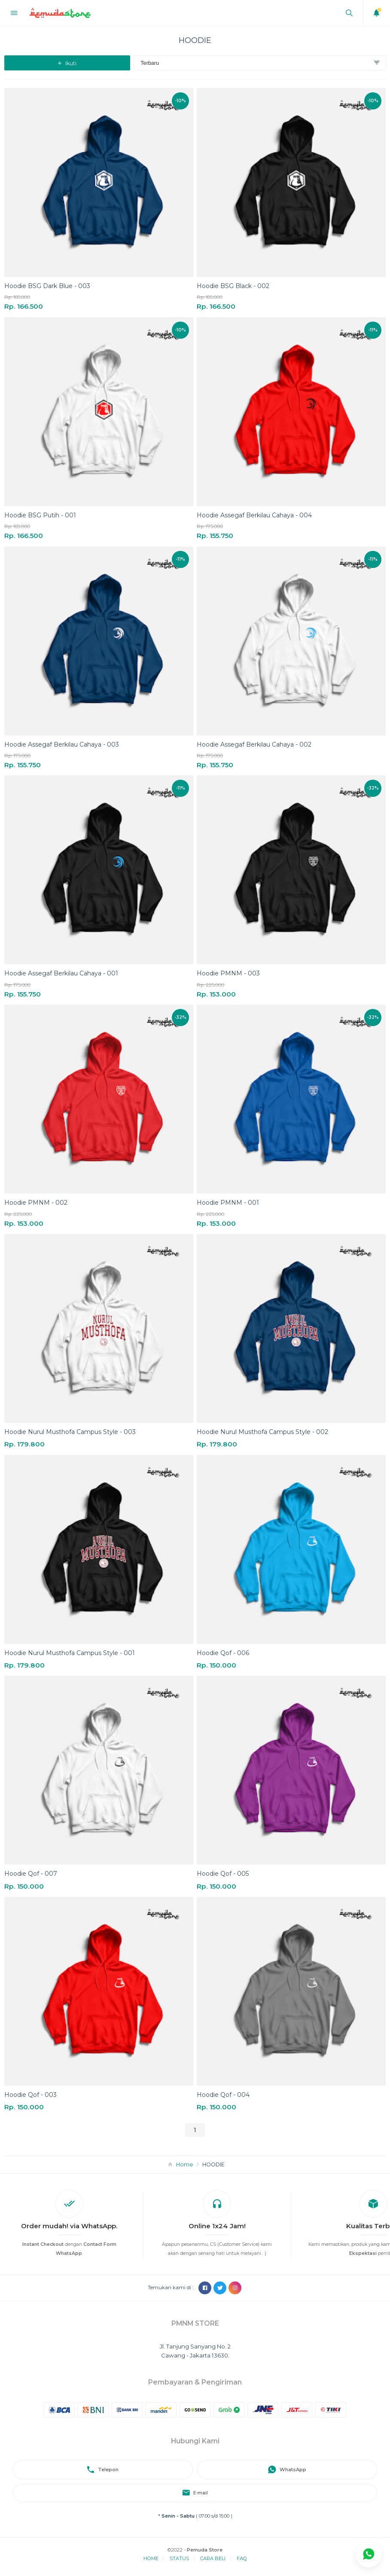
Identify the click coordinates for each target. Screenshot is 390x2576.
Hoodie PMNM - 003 (228, 973)
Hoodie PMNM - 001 (228, 1202)
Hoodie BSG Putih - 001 (40, 515)
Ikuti (67, 63)
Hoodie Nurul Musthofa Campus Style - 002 (262, 1432)
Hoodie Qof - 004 (223, 2095)
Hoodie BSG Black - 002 (233, 286)
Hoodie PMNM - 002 (35, 1202)
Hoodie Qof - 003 (30, 2095)
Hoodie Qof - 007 (30, 1873)
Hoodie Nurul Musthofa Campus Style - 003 (70, 1432)
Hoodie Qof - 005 (223, 1873)
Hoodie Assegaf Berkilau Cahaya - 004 (254, 515)
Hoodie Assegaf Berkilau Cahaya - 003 (61, 744)
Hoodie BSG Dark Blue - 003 (47, 286)
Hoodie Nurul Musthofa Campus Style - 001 (69, 1653)
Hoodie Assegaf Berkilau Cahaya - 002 (254, 744)
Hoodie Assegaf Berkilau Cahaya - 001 (61, 973)
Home (184, 2164)
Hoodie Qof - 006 (223, 1653)
